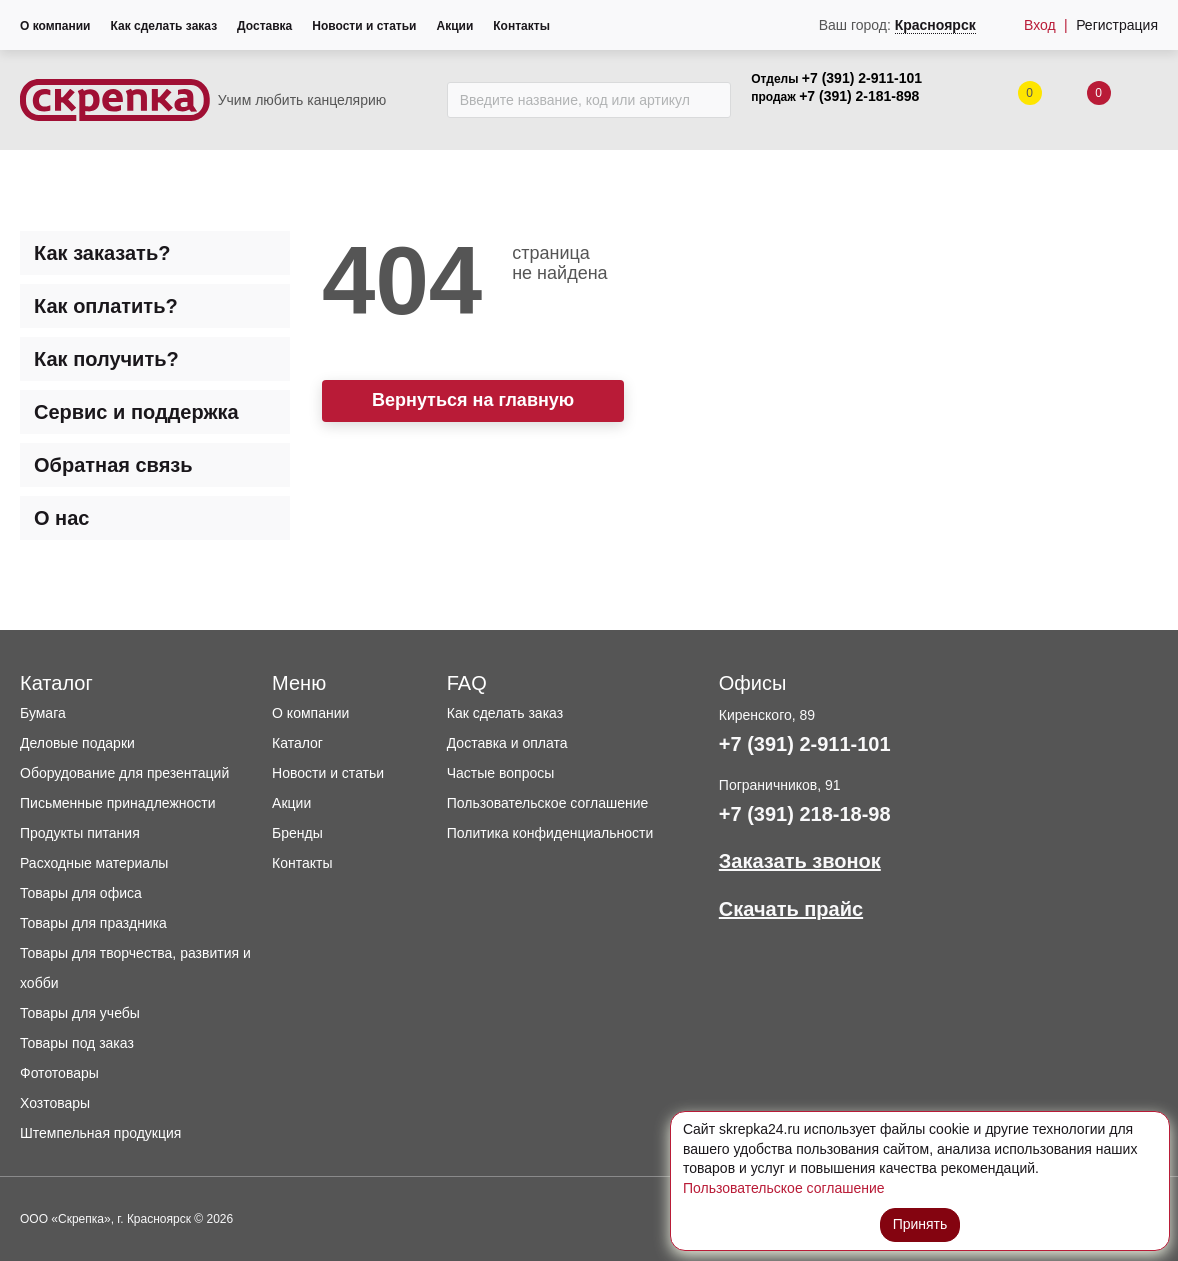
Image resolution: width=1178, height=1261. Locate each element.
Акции (454, 26)
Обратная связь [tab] (113, 465)
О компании (55, 26)
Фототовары (59, 1073)
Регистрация (1117, 25)
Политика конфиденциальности (550, 833)
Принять (920, 1224)
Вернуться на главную (473, 400)
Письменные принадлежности (118, 803)
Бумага (43, 713)
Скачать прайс (791, 909)
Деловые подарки (77, 743)
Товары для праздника (93, 923)
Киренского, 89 (767, 715)
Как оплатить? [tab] (106, 306)
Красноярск (935, 25)
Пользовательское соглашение (548, 803)
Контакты (521, 26)
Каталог (297, 743)
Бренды (297, 833)
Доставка (264, 26)
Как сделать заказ (164, 26)
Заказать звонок (800, 861)
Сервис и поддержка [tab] (136, 412)
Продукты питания (80, 833)
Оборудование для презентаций (124, 773)
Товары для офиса (81, 893)
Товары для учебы (80, 1013)
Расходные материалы (94, 863)
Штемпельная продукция (100, 1133)
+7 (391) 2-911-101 (862, 78)
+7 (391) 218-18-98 (805, 814)
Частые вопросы (501, 773)
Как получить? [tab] (106, 359)
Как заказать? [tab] (102, 253)
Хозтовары (55, 1103)
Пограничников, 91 (780, 785)
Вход (1040, 25)
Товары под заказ (77, 1043)
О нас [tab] (61, 518)
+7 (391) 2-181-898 (859, 96)
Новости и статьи (364, 26)
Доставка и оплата (507, 743)
